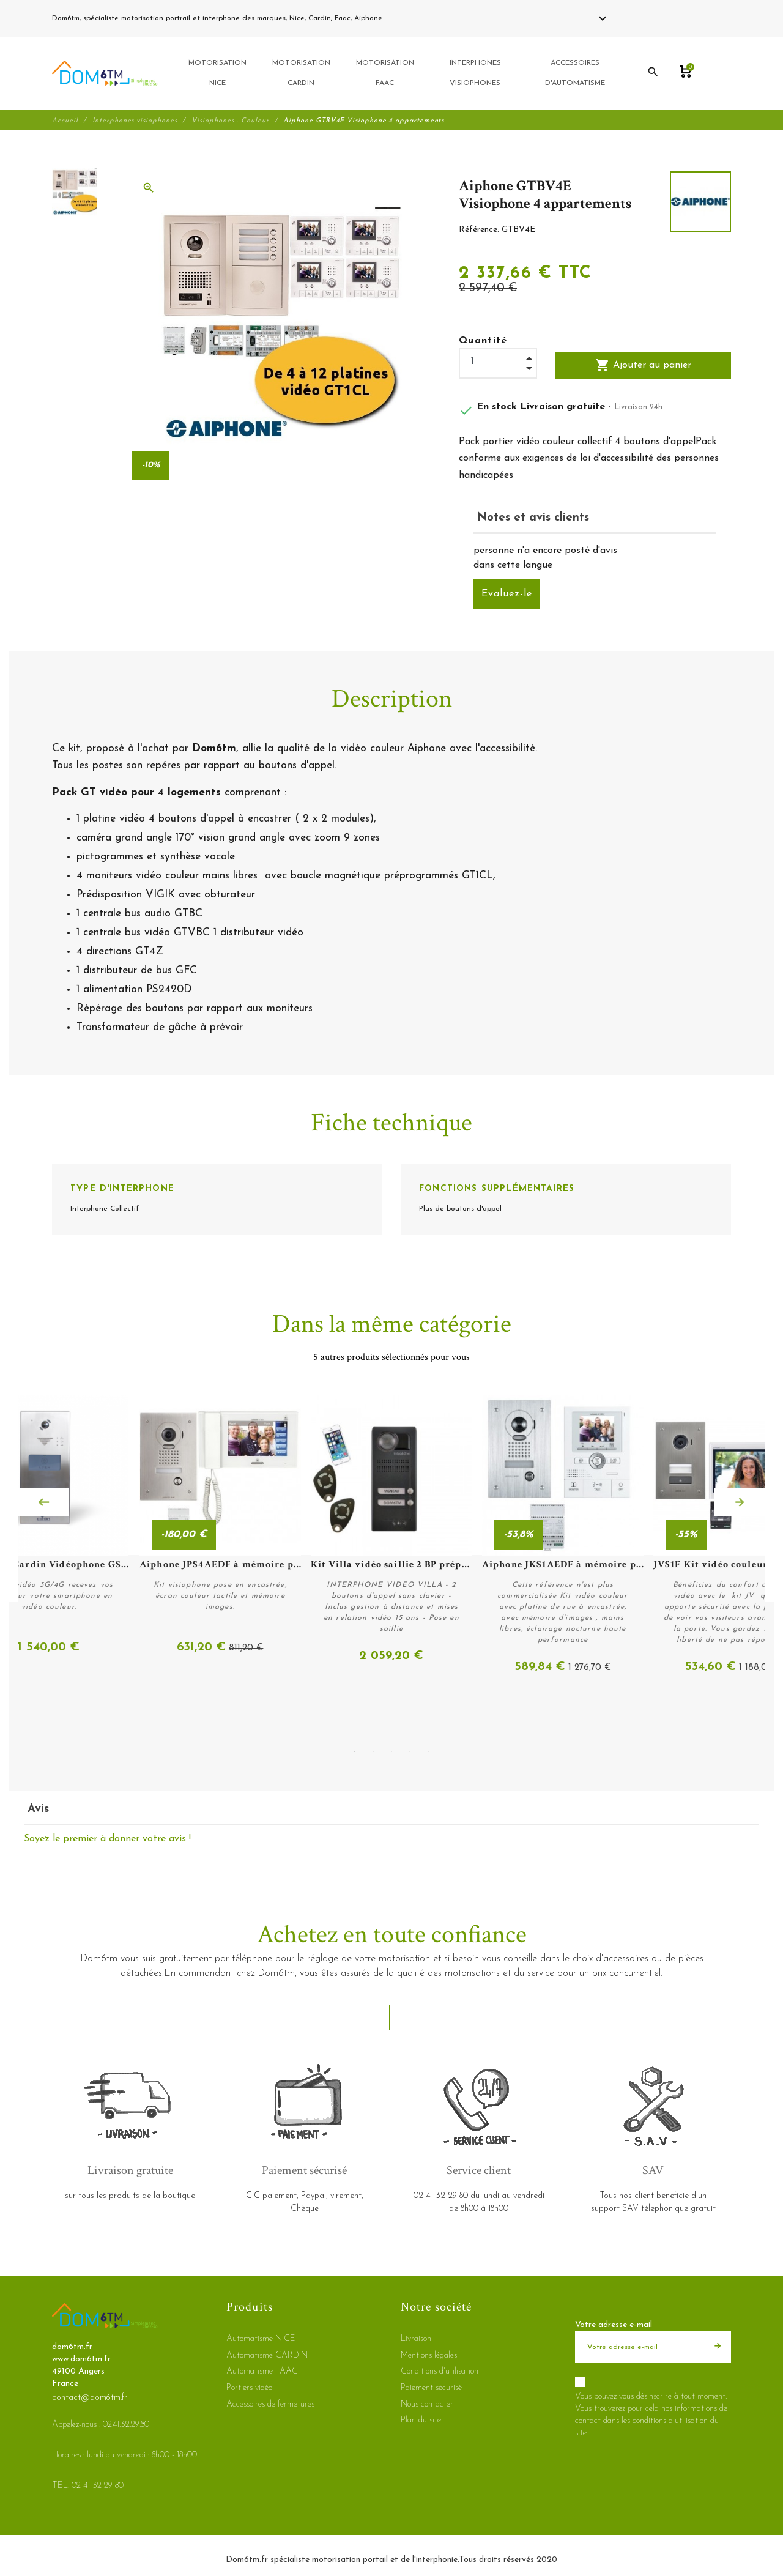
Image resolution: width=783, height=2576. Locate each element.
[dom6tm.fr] (105, 74)
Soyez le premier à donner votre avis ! (107, 1839)
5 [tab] (428, 1751)
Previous (43, 1503)
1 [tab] (355, 1751)
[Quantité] (498, 363)
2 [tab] (373, 1751)
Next (739, 1503)
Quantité (483, 342)
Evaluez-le (506, 595)
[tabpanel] (391, 1536)
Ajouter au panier (643, 366)
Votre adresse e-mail (613, 2324)
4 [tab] (410, 1751)
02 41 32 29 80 (416, 18)
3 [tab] (391, 1751)
